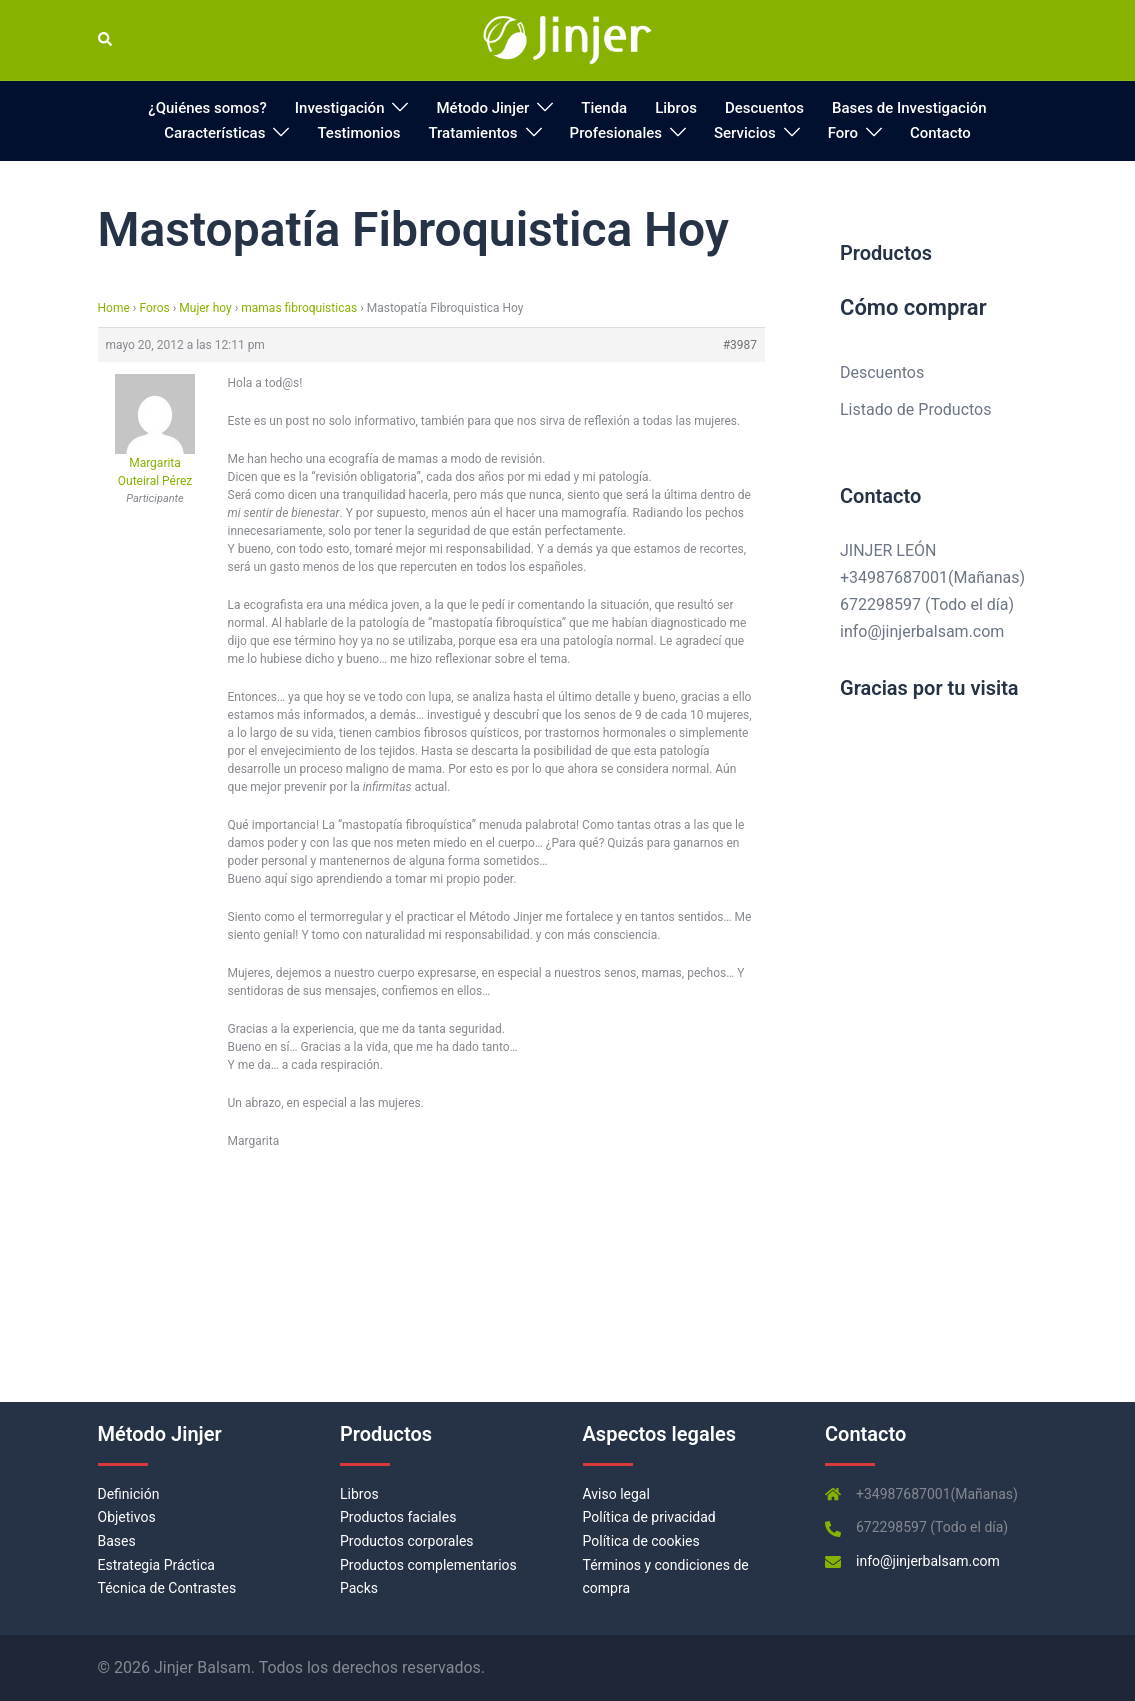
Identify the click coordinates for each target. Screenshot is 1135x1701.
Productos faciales (398, 1517)
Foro (843, 133)
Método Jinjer (482, 108)
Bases (117, 1541)
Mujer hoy (205, 308)
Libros (676, 108)
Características (214, 133)
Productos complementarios (428, 1565)
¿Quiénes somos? (207, 108)
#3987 (740, 345)
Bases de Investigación (909, 108)
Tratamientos (472, 133)
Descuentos (764, 108)
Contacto (940, 133)
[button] (106, 40)
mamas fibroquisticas (299, 308)
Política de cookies (641, 1541)
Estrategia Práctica (156, 1565)
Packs (359, 1588)
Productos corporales (407, 1541)
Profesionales (616, 133)
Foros (154, 308)
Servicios (745, 133)
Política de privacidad (649, 1517)
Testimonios (358, 133)
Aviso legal (616, 1494)
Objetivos (127, 1517)
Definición (129, 1494)
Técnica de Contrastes (167, 1588)
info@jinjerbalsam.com (922, 631)
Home (114, 308)
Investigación (340, 108)
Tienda (604, 108)
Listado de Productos (915, 409)
